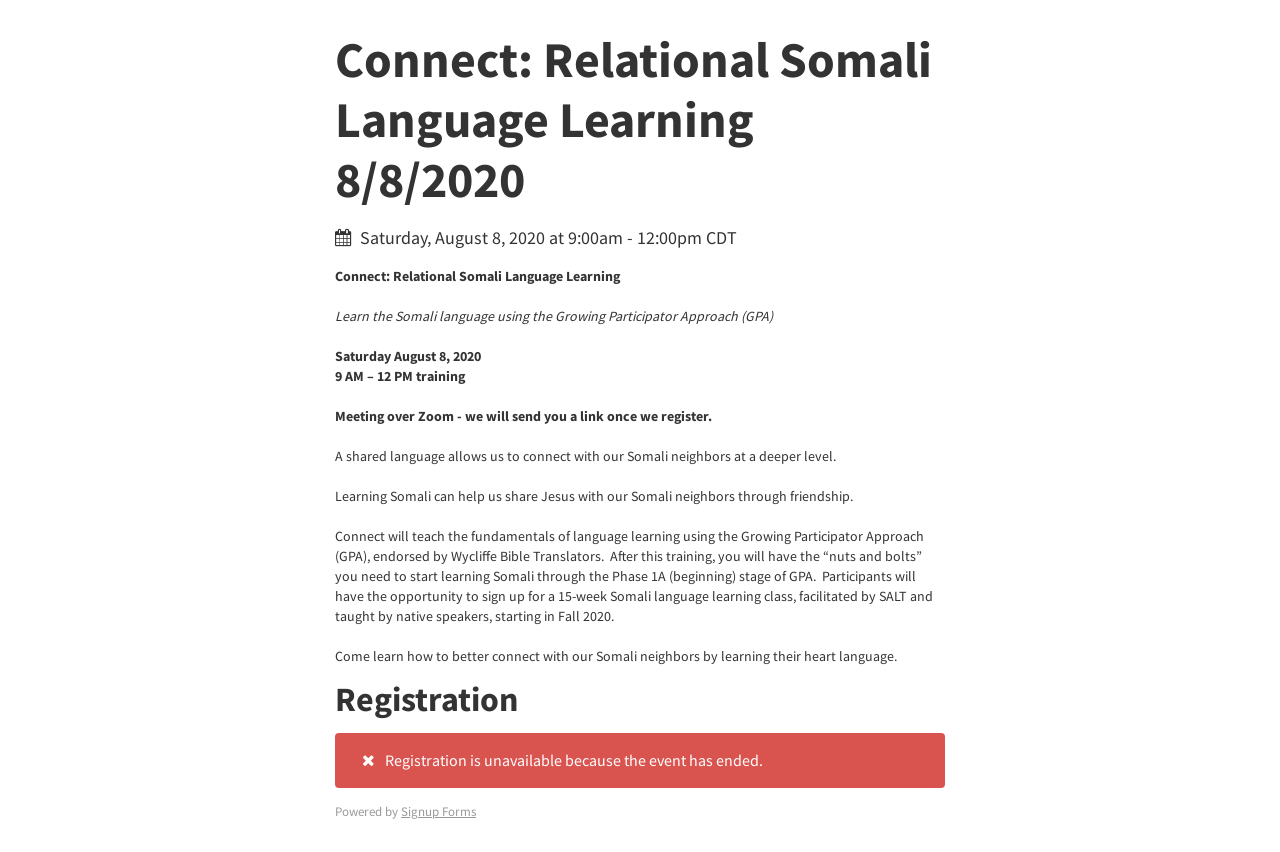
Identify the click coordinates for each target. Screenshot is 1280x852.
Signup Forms (438, 811)
